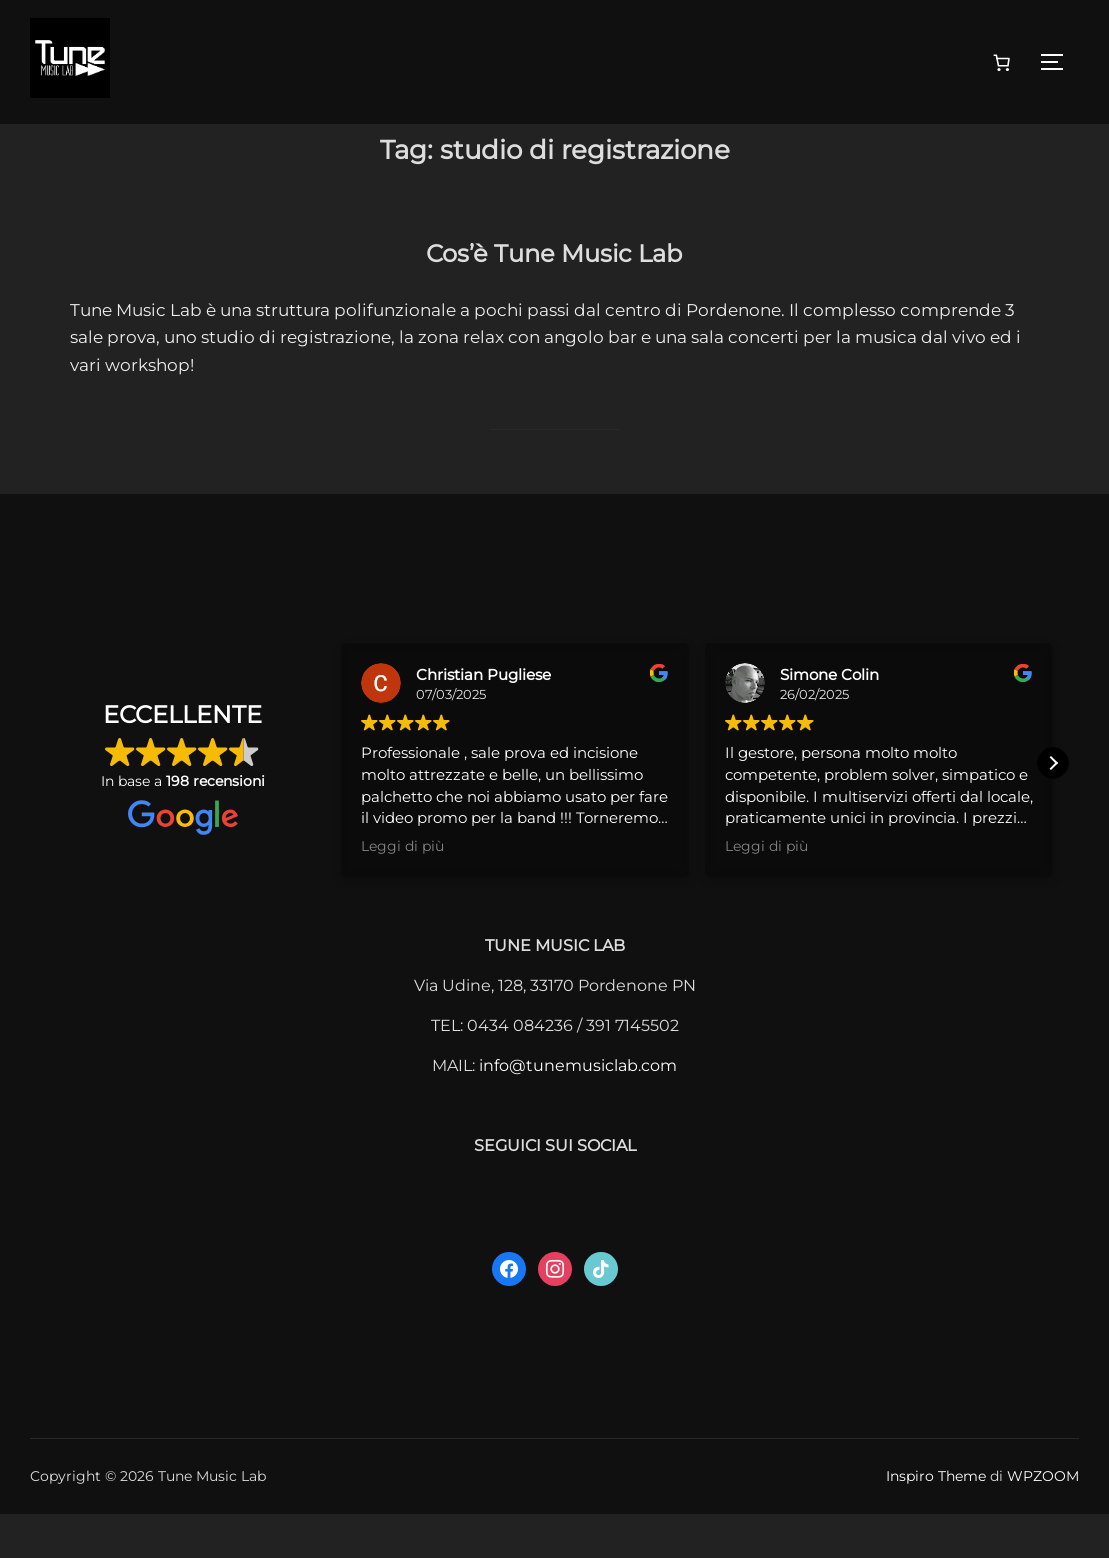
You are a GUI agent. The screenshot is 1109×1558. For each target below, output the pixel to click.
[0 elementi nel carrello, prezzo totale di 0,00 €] (1002, 62)
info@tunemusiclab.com (578, 1109)
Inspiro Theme (936, 1520)
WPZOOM (1043, 1520)
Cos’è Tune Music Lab (554, 292)
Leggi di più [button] (402, 890)
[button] (1053, 807)
